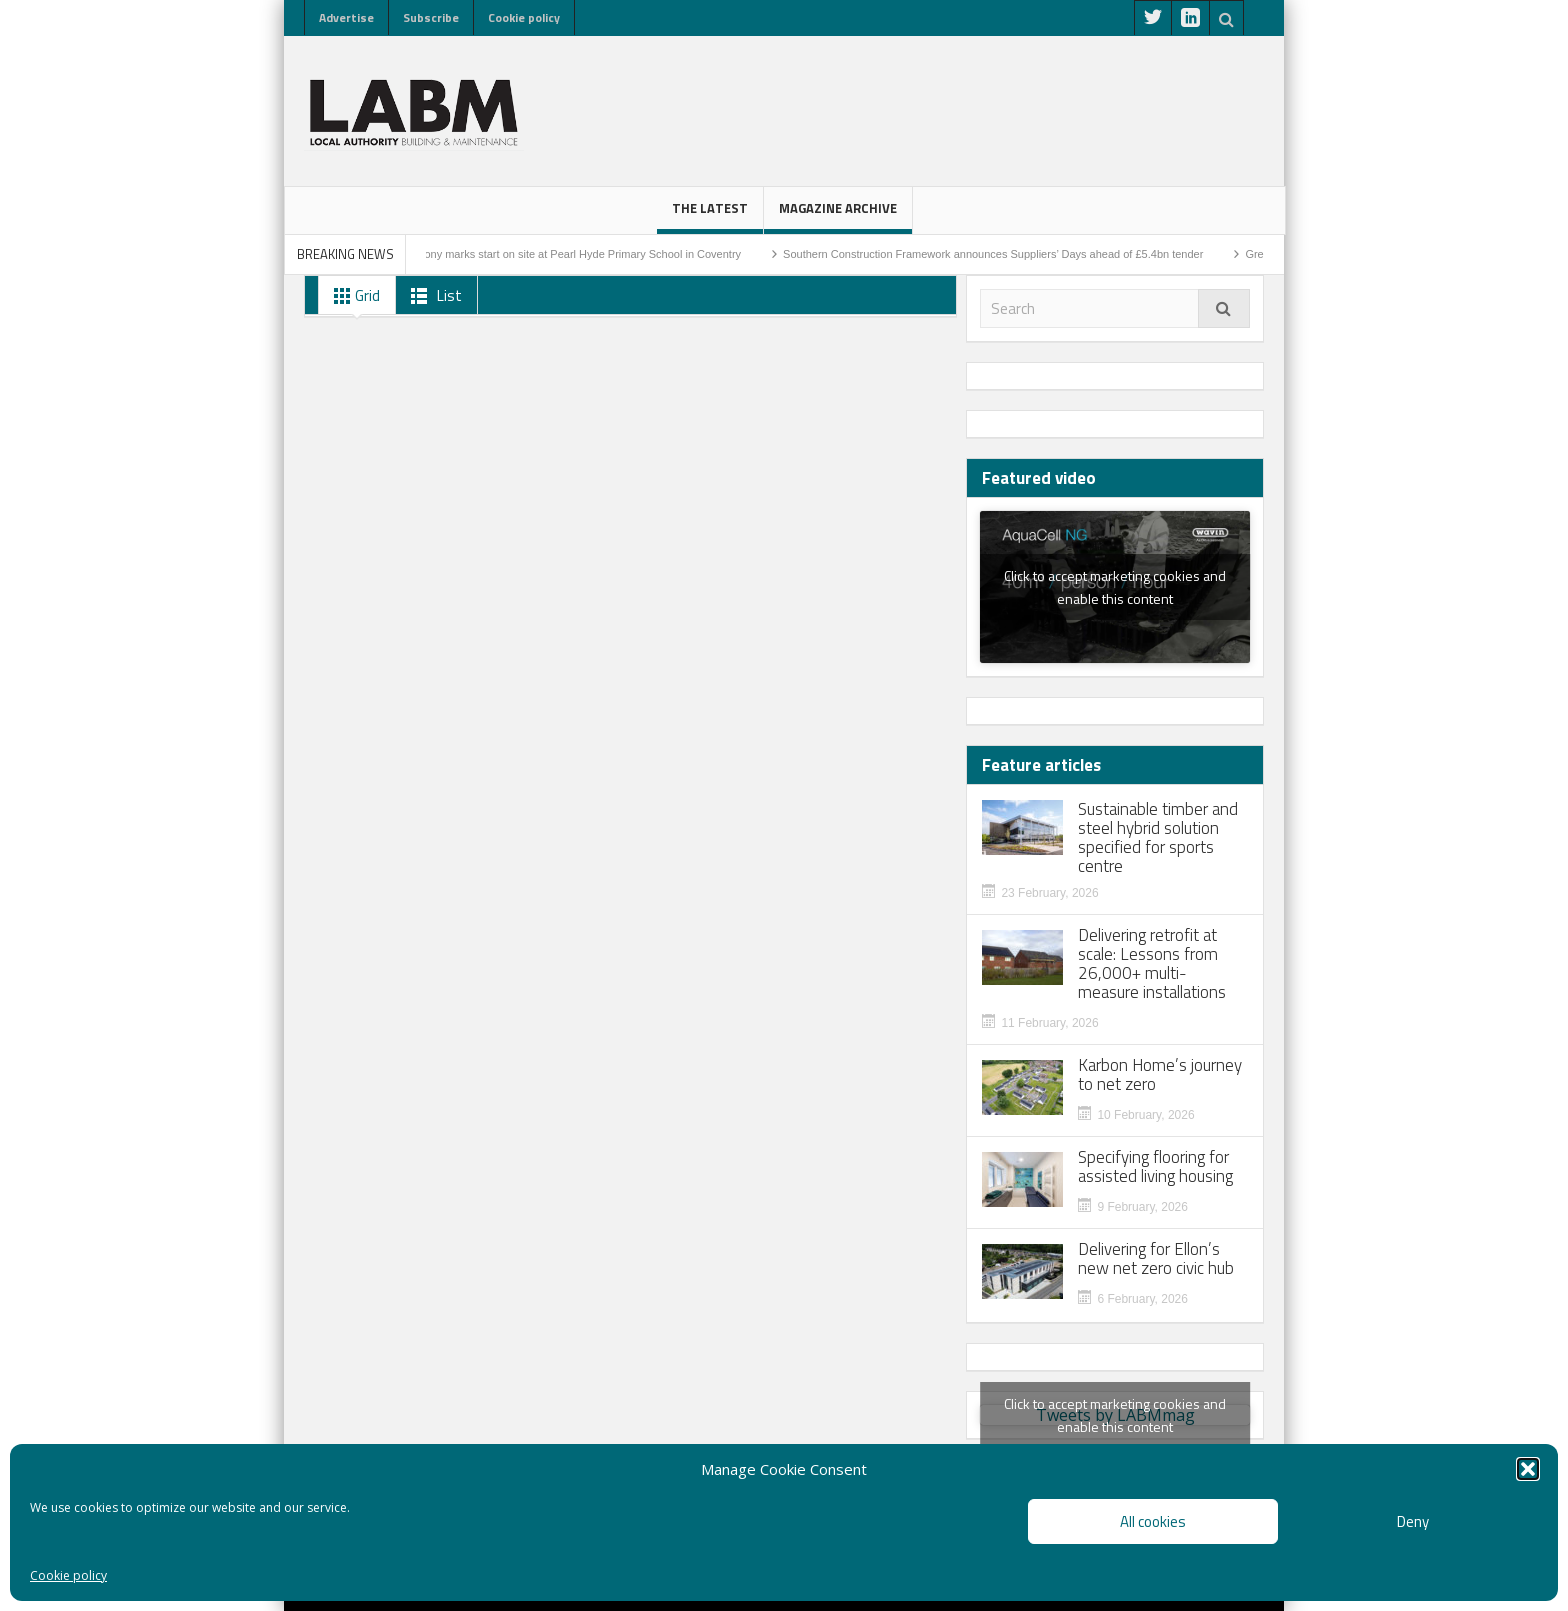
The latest (710, 216)
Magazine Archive (838, 216)
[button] (1528, 1469)
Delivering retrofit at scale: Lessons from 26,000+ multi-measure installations (1152, 964)
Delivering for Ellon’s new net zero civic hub (1156, 1259)
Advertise (346, 17)
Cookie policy (68, 1575)
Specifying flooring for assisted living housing (1155, 1167)
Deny (1413, 1521)
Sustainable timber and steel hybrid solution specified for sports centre (1158, 838)
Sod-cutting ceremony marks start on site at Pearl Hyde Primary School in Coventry (553, 254)
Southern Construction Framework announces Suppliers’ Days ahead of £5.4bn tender (1008, 254)
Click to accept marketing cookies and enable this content (1115, 587)
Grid (353, 296)
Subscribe (431, 17)
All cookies (1153, 1521)
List (432, 296)
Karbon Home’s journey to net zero (1160, 1075)
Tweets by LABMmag (1115, 1415)
